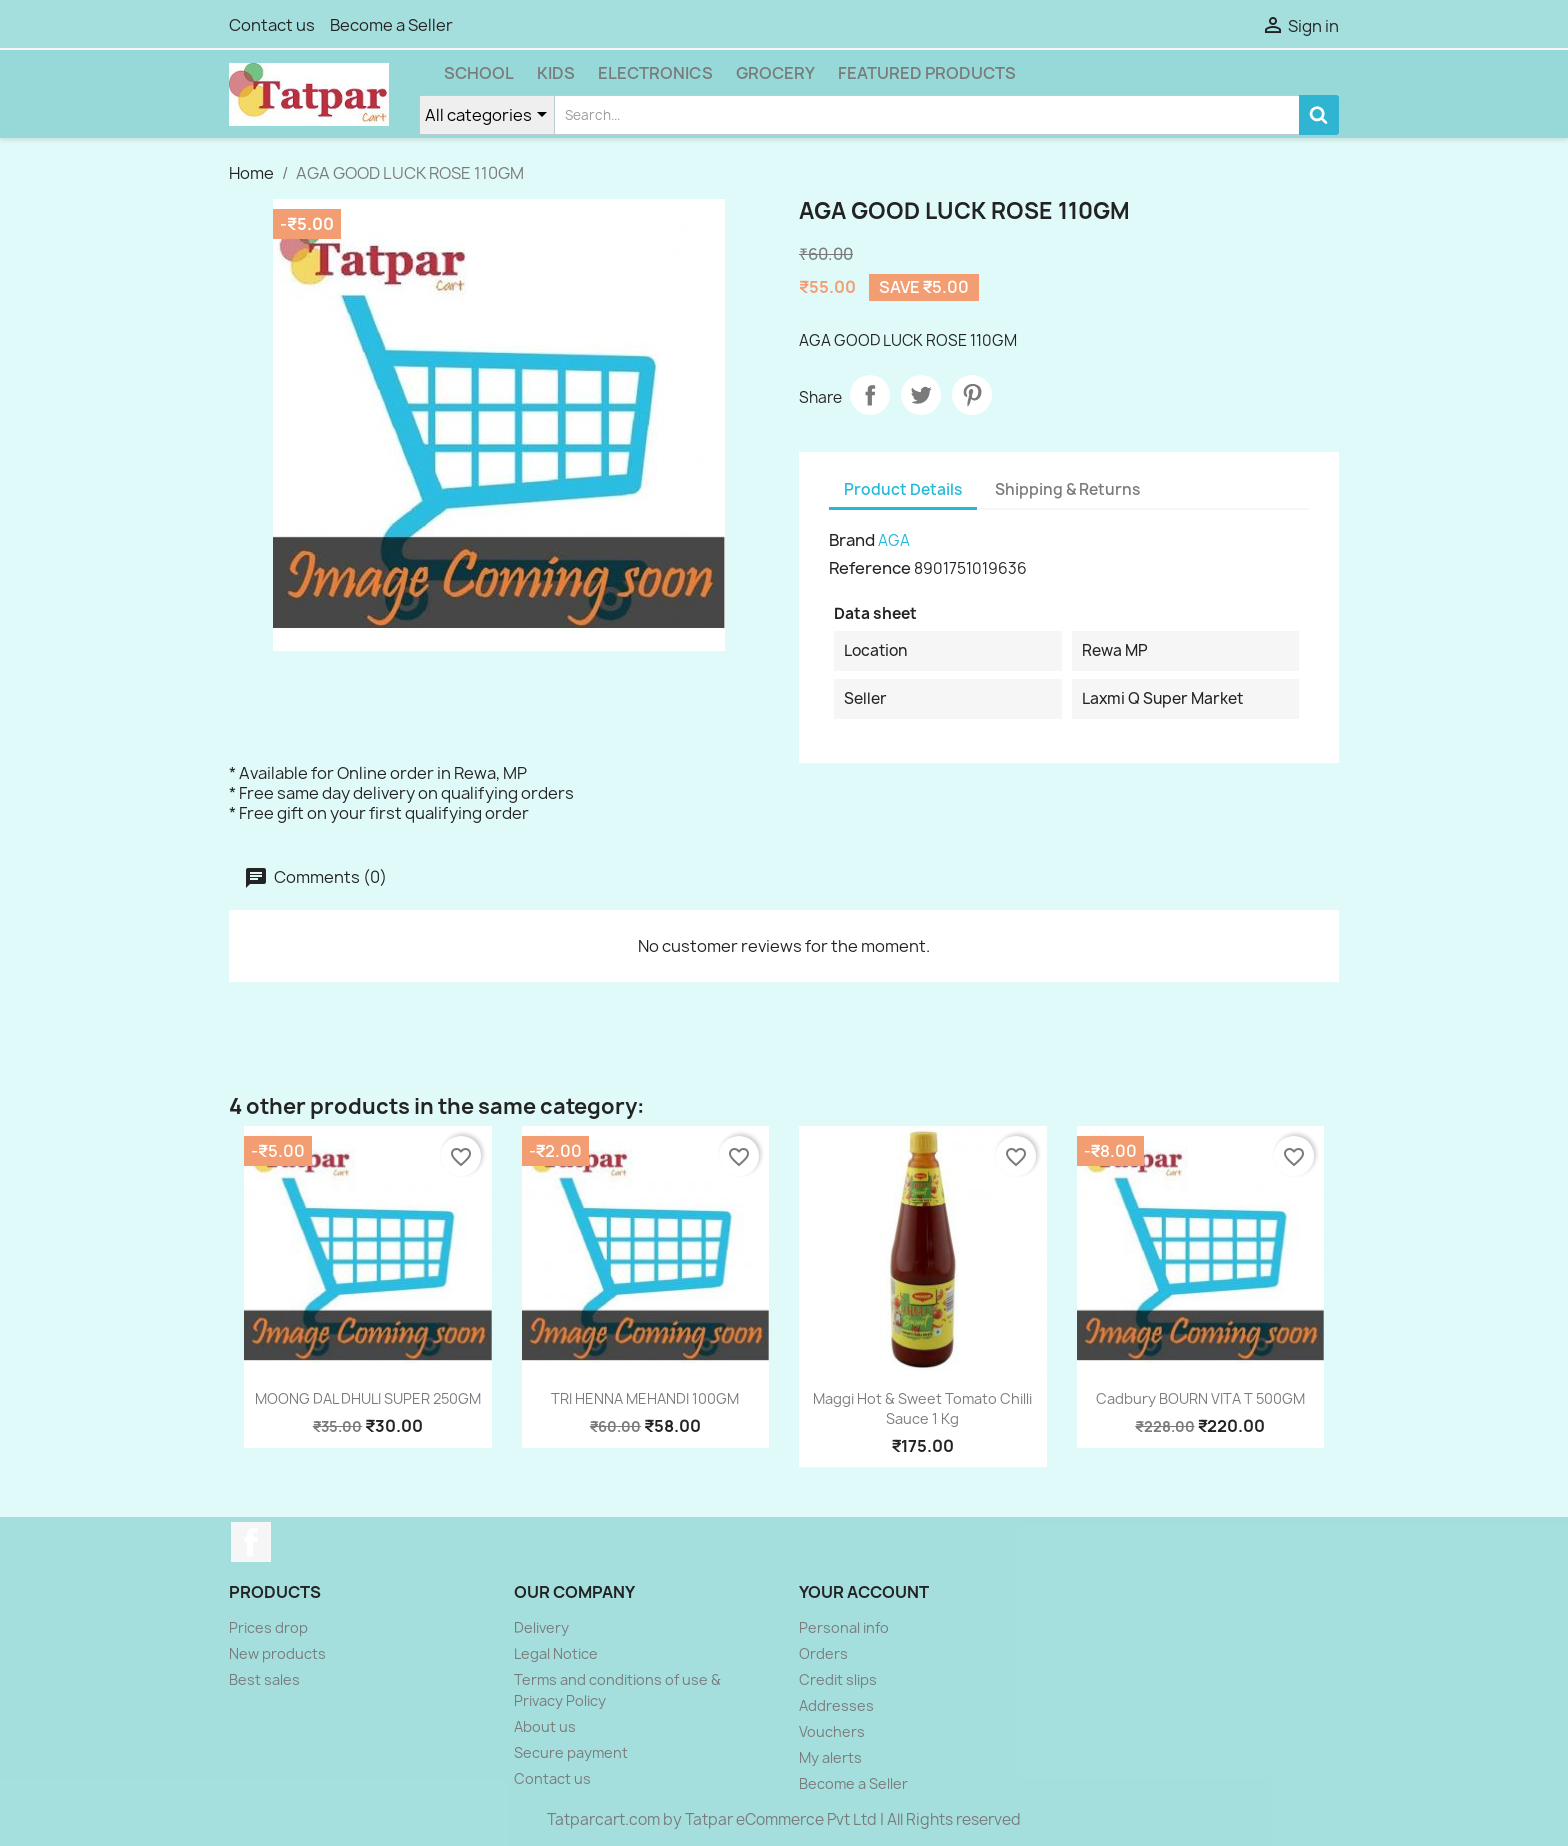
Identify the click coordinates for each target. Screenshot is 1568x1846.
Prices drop (268, 1627)
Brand (852, 540)
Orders (823, 1653)
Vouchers (832, 1731)
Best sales (264, 1679)
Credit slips (838, 1679)
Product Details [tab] (903, 489)
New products (277, 1653)
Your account (864, 1592)
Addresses (836, 1705)
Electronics (655, 73)
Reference (870, 568)
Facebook (251, 1542)
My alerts (830, 1757)
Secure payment (571, 1752)
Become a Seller (391, 25)
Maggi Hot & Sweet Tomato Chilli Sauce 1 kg (922, 1408)
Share (870, 395)
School (479, 73)
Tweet (921, 395)
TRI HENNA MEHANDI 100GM (645, 1398)
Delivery (541, 1627)
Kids (556, 73)
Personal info (844, 1627)
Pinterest (972, 395)
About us (545, 1726)
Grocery (775, 73)
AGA (894, 540)
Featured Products (927, 73)
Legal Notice (556, 1653)
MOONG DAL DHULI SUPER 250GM (368, 1398)
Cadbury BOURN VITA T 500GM (1200, 1398)
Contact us (272, 25)
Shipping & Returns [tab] (1067, 489)
